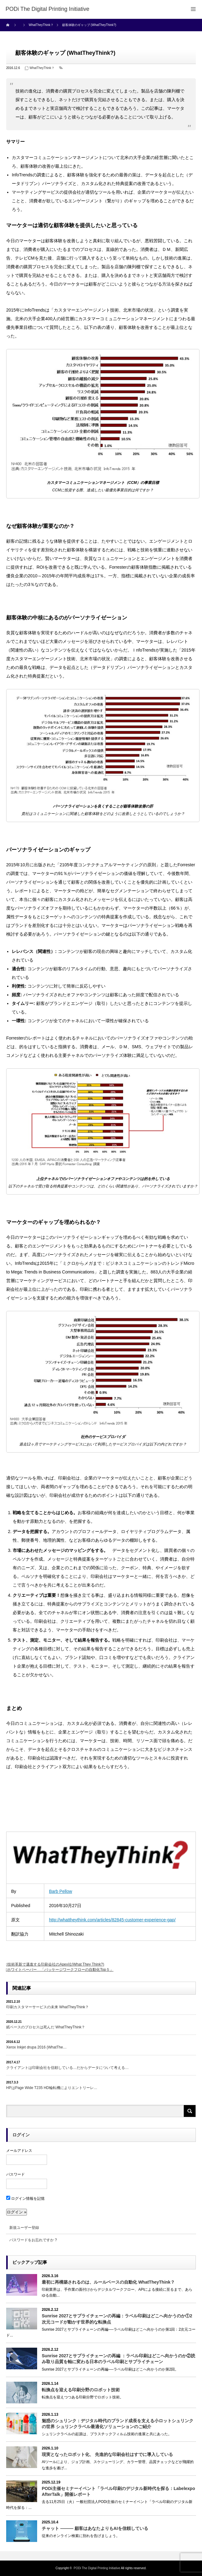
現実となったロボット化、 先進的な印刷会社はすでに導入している (107, 2454)
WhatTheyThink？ (42, 68)
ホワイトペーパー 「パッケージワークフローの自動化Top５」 (60, 1969)
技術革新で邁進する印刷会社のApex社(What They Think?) (55, 1964)
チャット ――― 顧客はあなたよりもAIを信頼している (95, 2528)
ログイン (21, 2134)
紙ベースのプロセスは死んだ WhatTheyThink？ (45, 2027)
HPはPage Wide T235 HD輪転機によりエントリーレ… (51, 2088)
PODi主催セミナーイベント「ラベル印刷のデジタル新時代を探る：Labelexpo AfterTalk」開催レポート (118, 2491)
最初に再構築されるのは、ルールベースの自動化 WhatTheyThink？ (108, 2282)
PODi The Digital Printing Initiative (97, 2568)
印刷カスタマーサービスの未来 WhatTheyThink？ (47, 2007)
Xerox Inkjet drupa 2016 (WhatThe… (36, 2047)
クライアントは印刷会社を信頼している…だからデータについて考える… (67, 2068)
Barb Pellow (60, 1891)
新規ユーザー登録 (24, 2227)
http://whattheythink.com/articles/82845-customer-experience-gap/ (112, 1919)
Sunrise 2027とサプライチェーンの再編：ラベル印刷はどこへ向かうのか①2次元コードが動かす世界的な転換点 (117, 2318)
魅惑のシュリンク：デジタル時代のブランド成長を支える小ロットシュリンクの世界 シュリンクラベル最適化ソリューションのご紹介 (117, 2423)
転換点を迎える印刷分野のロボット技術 (81, 2389)
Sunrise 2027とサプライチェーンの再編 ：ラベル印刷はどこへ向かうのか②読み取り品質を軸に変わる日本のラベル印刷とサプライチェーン (118, 2358)
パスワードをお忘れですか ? (33, 2240)
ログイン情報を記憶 (25, 2198)
